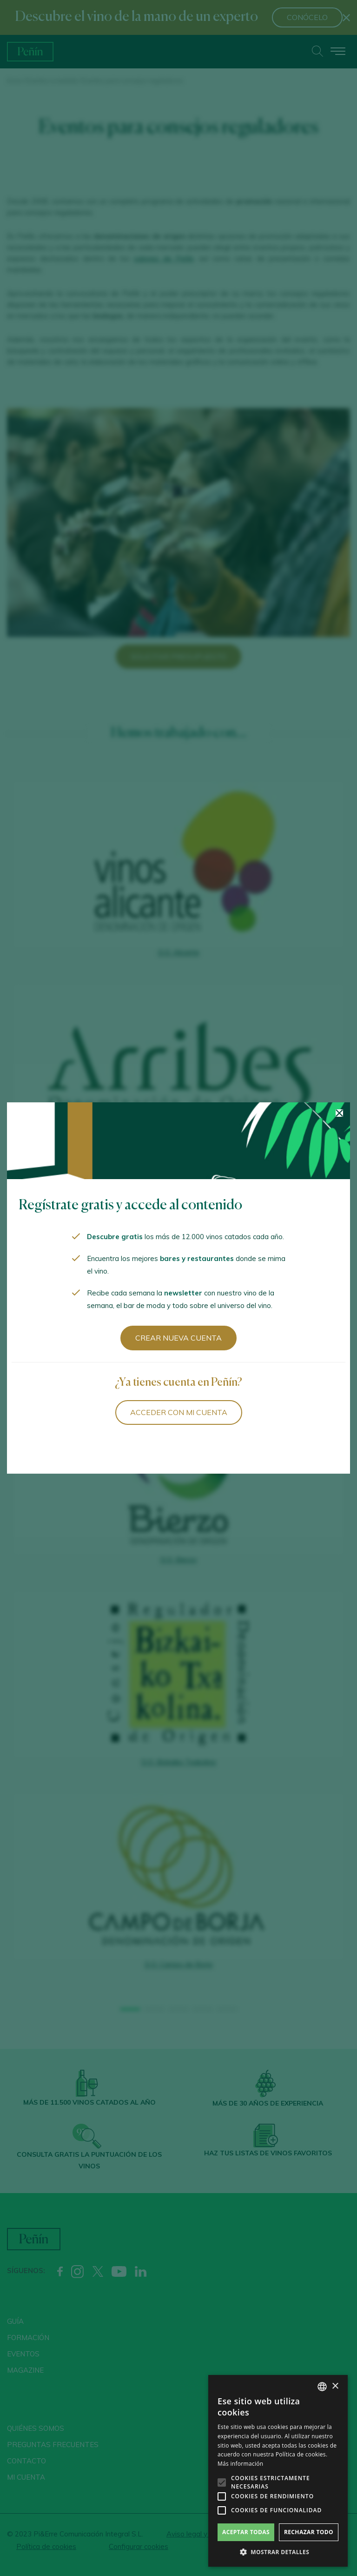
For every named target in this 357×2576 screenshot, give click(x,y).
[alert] (278, 2471)
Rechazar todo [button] (308, 2532)
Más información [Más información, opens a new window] (240, 2464)
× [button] (334, 2386)
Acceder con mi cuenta (178, 1412)
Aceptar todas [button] (246, 2532)
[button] (278, 2552)
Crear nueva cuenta (178, 1337)
